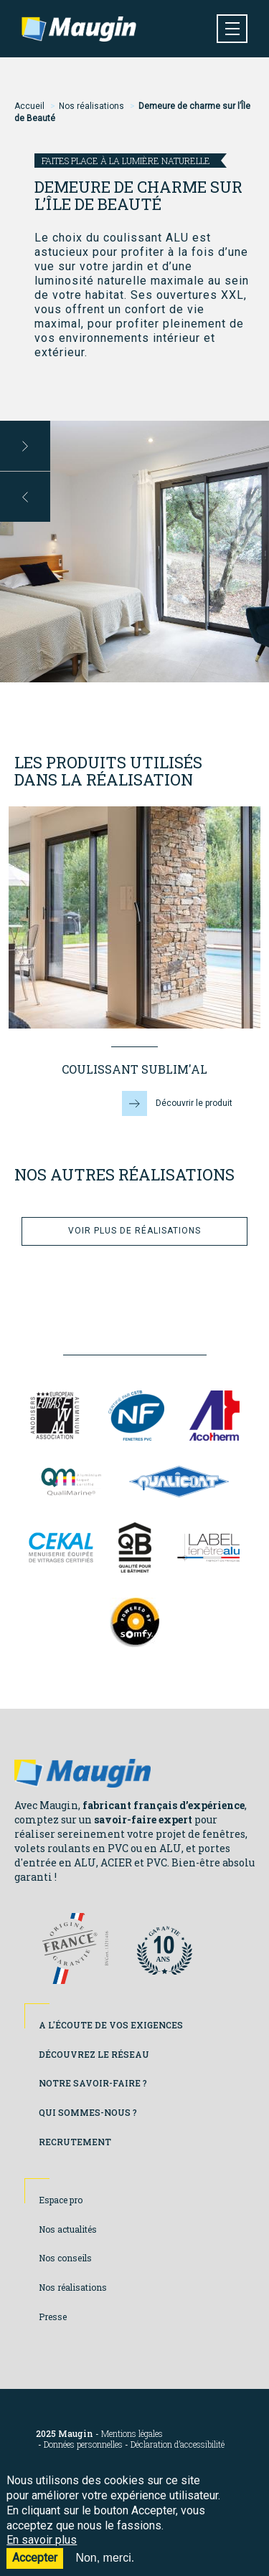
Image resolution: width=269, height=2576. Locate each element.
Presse (53, 2316)
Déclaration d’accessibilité (178, 2444)
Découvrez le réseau (94, 2054)
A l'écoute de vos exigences (111, 2025)
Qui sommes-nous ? (88, 2112)
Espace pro (60, 2199)
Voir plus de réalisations (134, 1231)
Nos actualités (68, 2229)
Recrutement (75, 2141)
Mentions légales (132, 2433)
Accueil (29, 106)
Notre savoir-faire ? (93, 2083)
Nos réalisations (91, 106)
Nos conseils (65, 2257)
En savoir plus (41, 2551)
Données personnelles (83, 2444)
